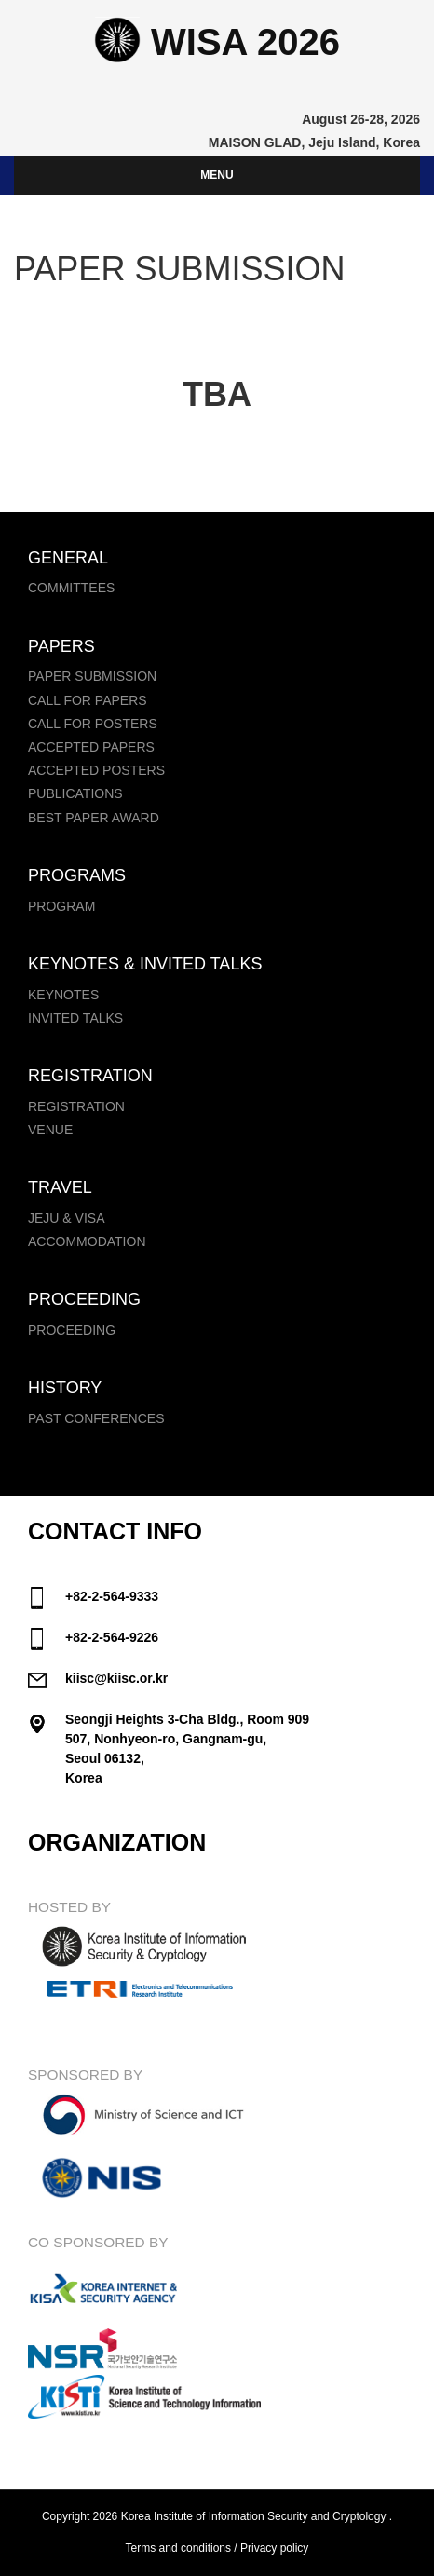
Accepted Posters (96, 770)
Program (61, 906)
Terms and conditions (178, 2548)
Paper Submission (92, 676)
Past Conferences (96, 1418)
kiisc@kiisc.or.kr (116, 1678)
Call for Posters (92, 723)
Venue (50, 1129)
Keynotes (63, 994)
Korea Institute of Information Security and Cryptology (254, 2516)
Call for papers (87, 700)
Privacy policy (274, 2548)
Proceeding (71, 1329)
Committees (71, 587)
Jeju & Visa (66, 1218)
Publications (75, 793)
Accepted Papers (91, 746)
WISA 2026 (217, 41)
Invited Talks (75, 1017)
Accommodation (87, 1241)
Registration (76, 1106)
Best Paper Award (93, 817)
